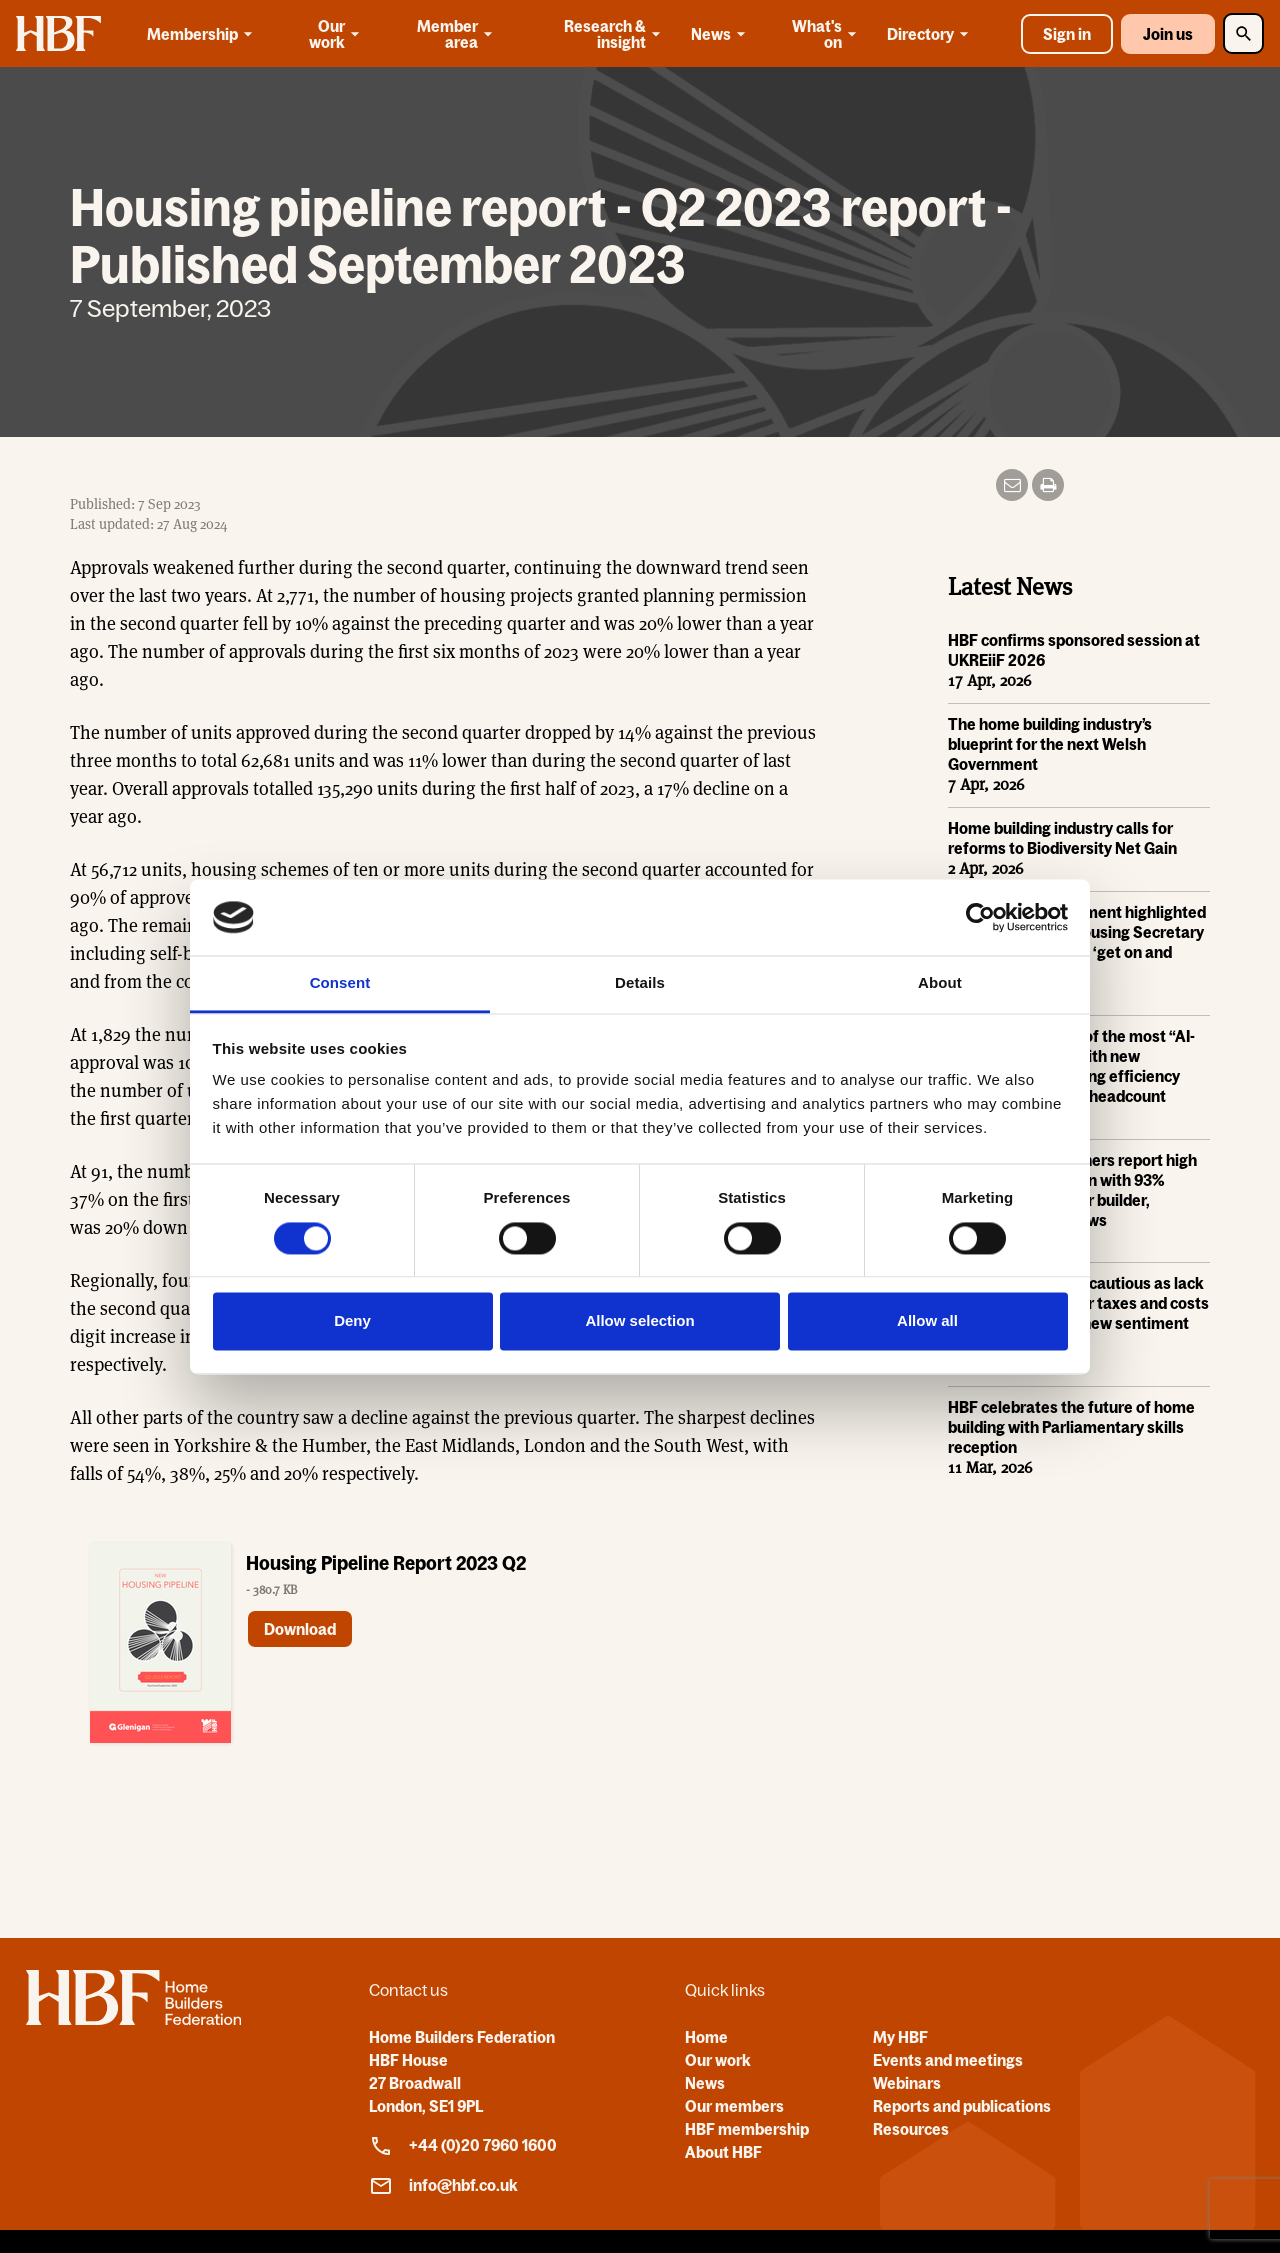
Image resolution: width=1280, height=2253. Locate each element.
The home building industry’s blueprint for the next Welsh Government (1050, 745)
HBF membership (747, 2129)
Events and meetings (948, 2060)
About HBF (723, 2152)
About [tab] (940, 983)
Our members (734, 2106)
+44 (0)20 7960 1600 (463, 2146)
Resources (911, 2129)
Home (706, 2037)
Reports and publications (962, 2106)
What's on (826, 34)
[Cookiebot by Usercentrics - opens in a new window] (980, 917)
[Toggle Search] (1243, 33)
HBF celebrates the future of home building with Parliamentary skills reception (1071, 1428)
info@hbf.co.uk (443, 2186)
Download (300, 1630)
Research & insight (614, 34)
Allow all (927, 1321)
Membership (203, 34)
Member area (457, 34)
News (721, 34)
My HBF (900, 2037)
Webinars (907, 2083)
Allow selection (639, 1321)
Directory (931, 34)
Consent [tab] (340, 983)
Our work (336, 34)
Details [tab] (640, 983)
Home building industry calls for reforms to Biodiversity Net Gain (1062, 838)
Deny (352, 1321)
